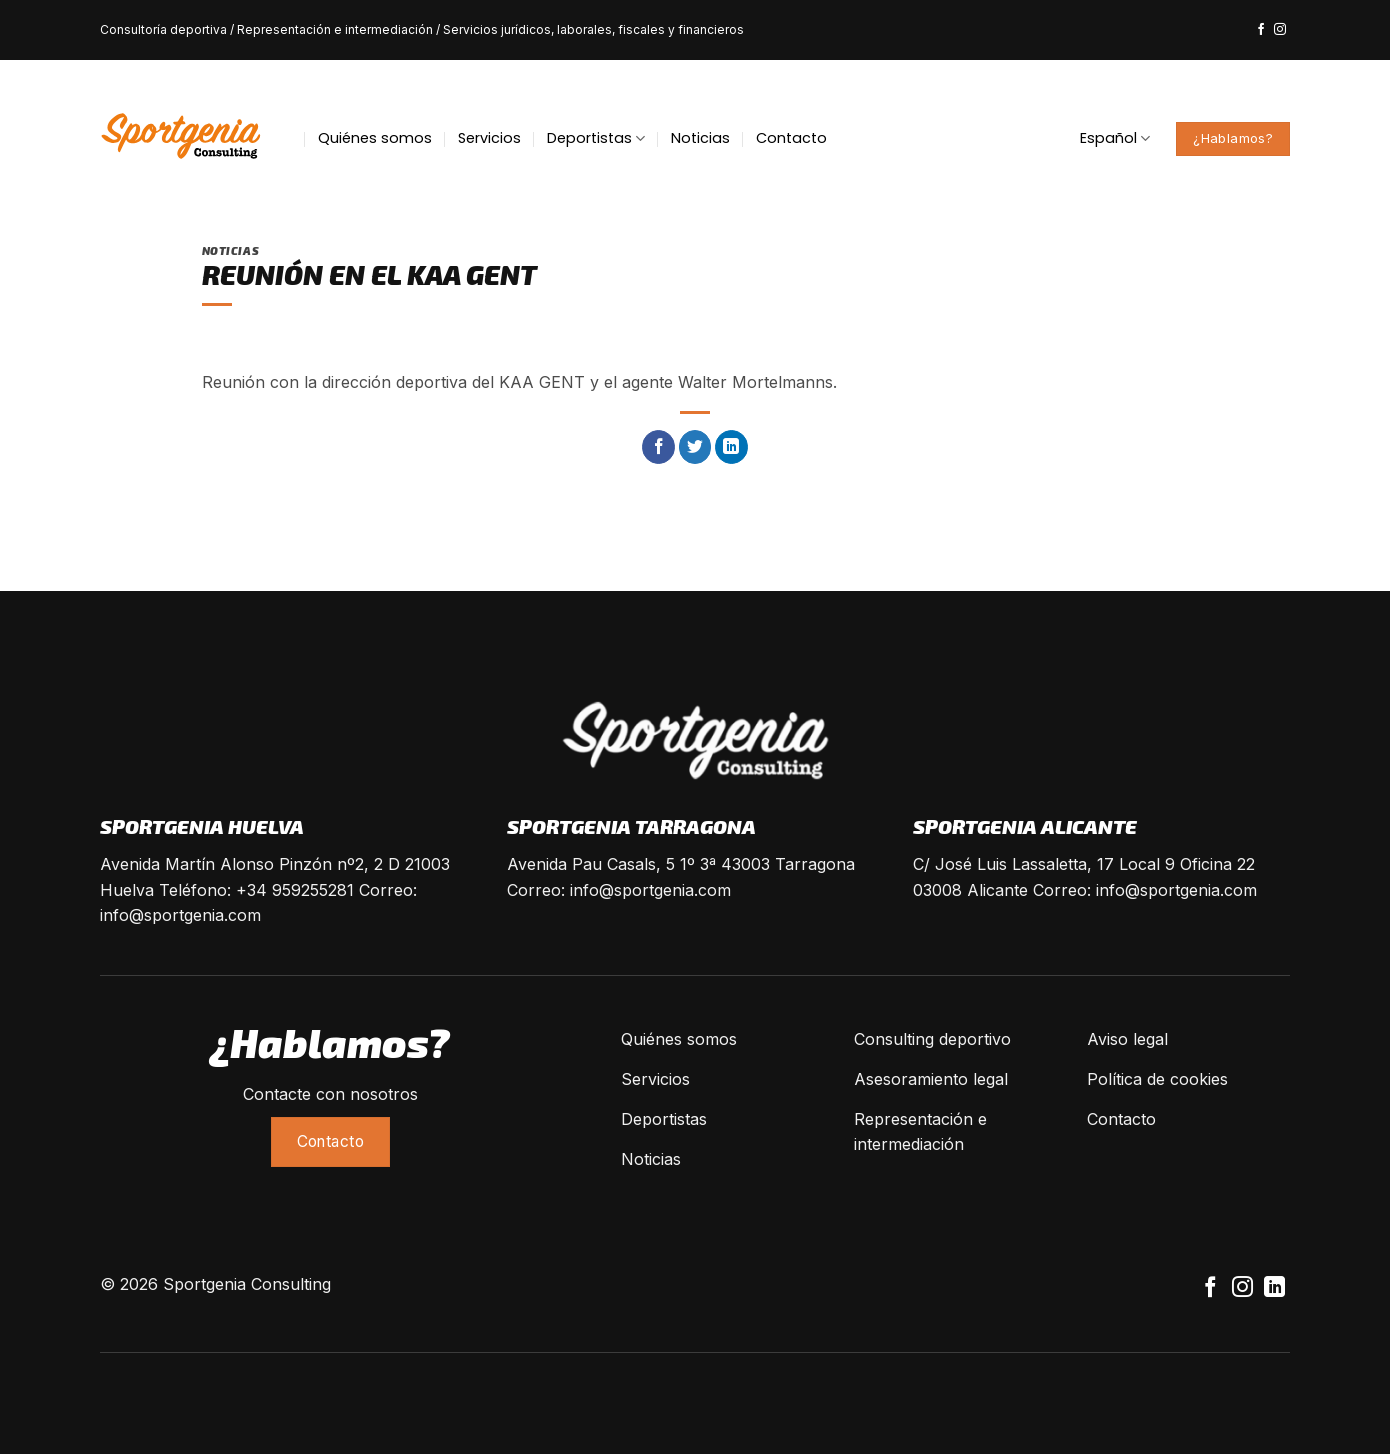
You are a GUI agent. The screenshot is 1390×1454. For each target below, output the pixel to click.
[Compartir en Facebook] (658, 447)
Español (1115, 138)
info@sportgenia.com (180, 915)
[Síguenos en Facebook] (1261, 30)
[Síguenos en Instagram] (1280, 30)
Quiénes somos (375, 138)
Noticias (700, 138)
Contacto (791, 138)
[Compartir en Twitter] (695, 447)
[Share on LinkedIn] (731, 447)
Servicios (489, 138)
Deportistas (596, 138)
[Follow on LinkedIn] (1274, 1288)
